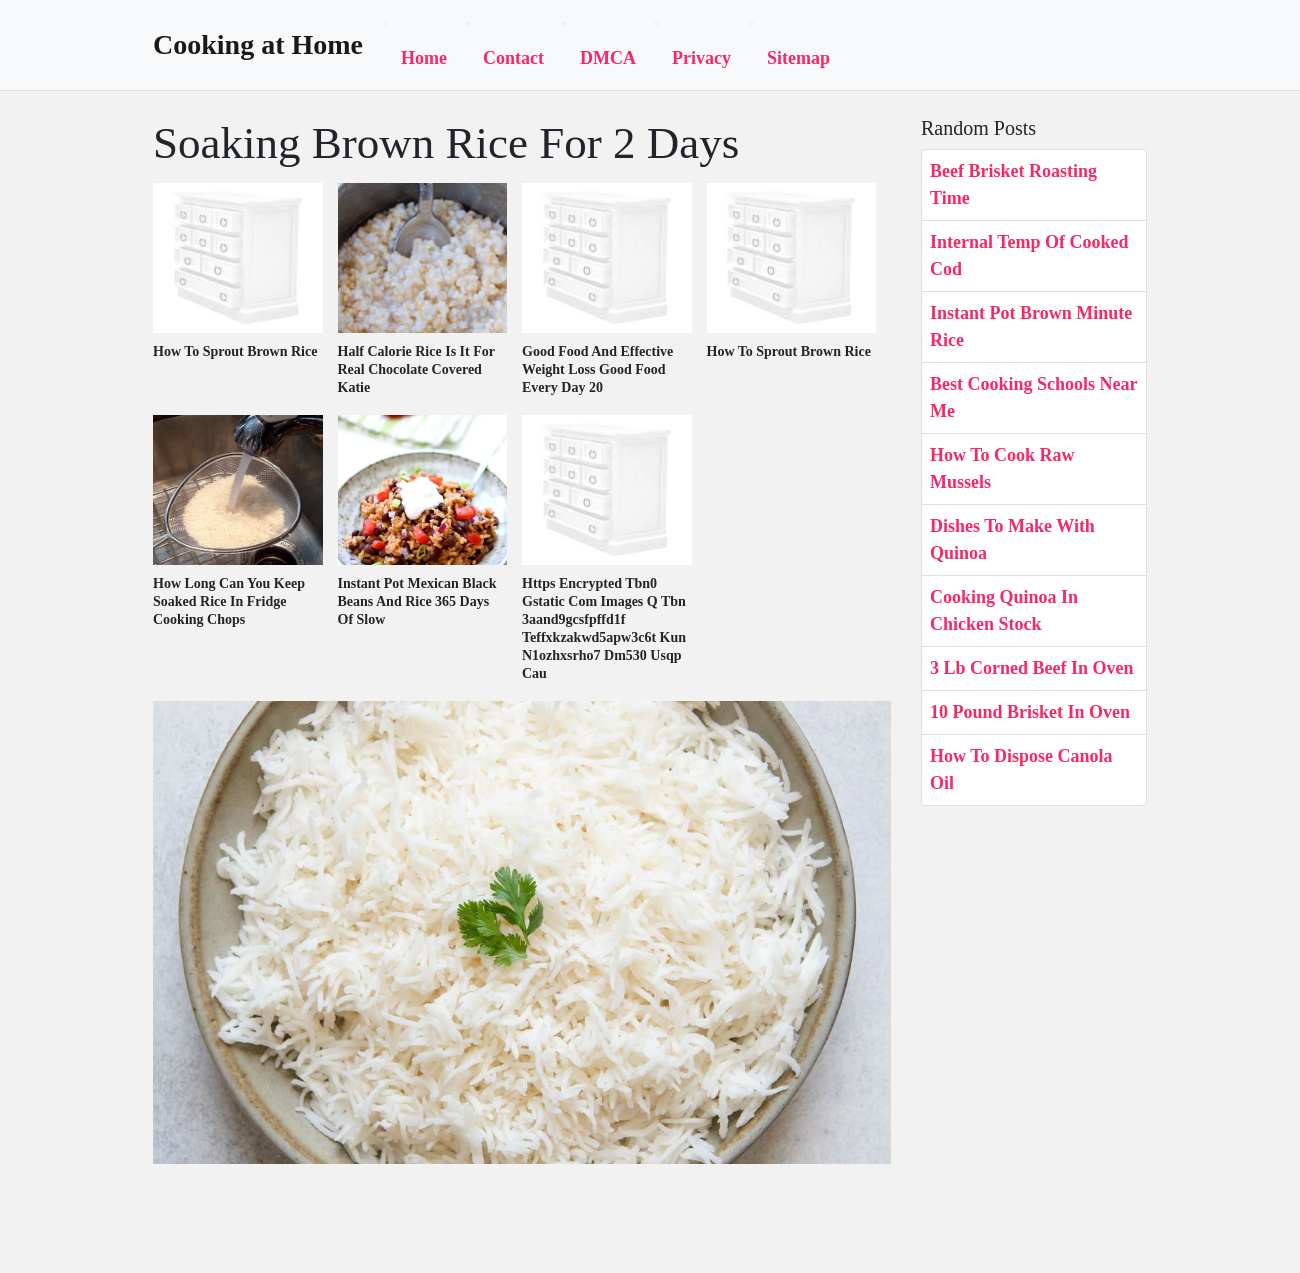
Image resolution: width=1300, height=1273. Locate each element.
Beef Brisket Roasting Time (1013, 184)
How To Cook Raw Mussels (1002, 468)
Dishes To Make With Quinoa (1012, 539)
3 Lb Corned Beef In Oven (1032, 668)
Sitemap (798, 58)
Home (424, 58)
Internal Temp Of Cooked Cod (1029, 255)
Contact (513, 58)
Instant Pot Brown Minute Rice (1031, 326)
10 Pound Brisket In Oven (1030, 712)
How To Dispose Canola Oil (1021, 769)
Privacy (701, 58)
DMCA (608, 58)
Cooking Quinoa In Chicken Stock (1004, 610)
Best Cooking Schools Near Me (1033, 397)
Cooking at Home (258, 45)
